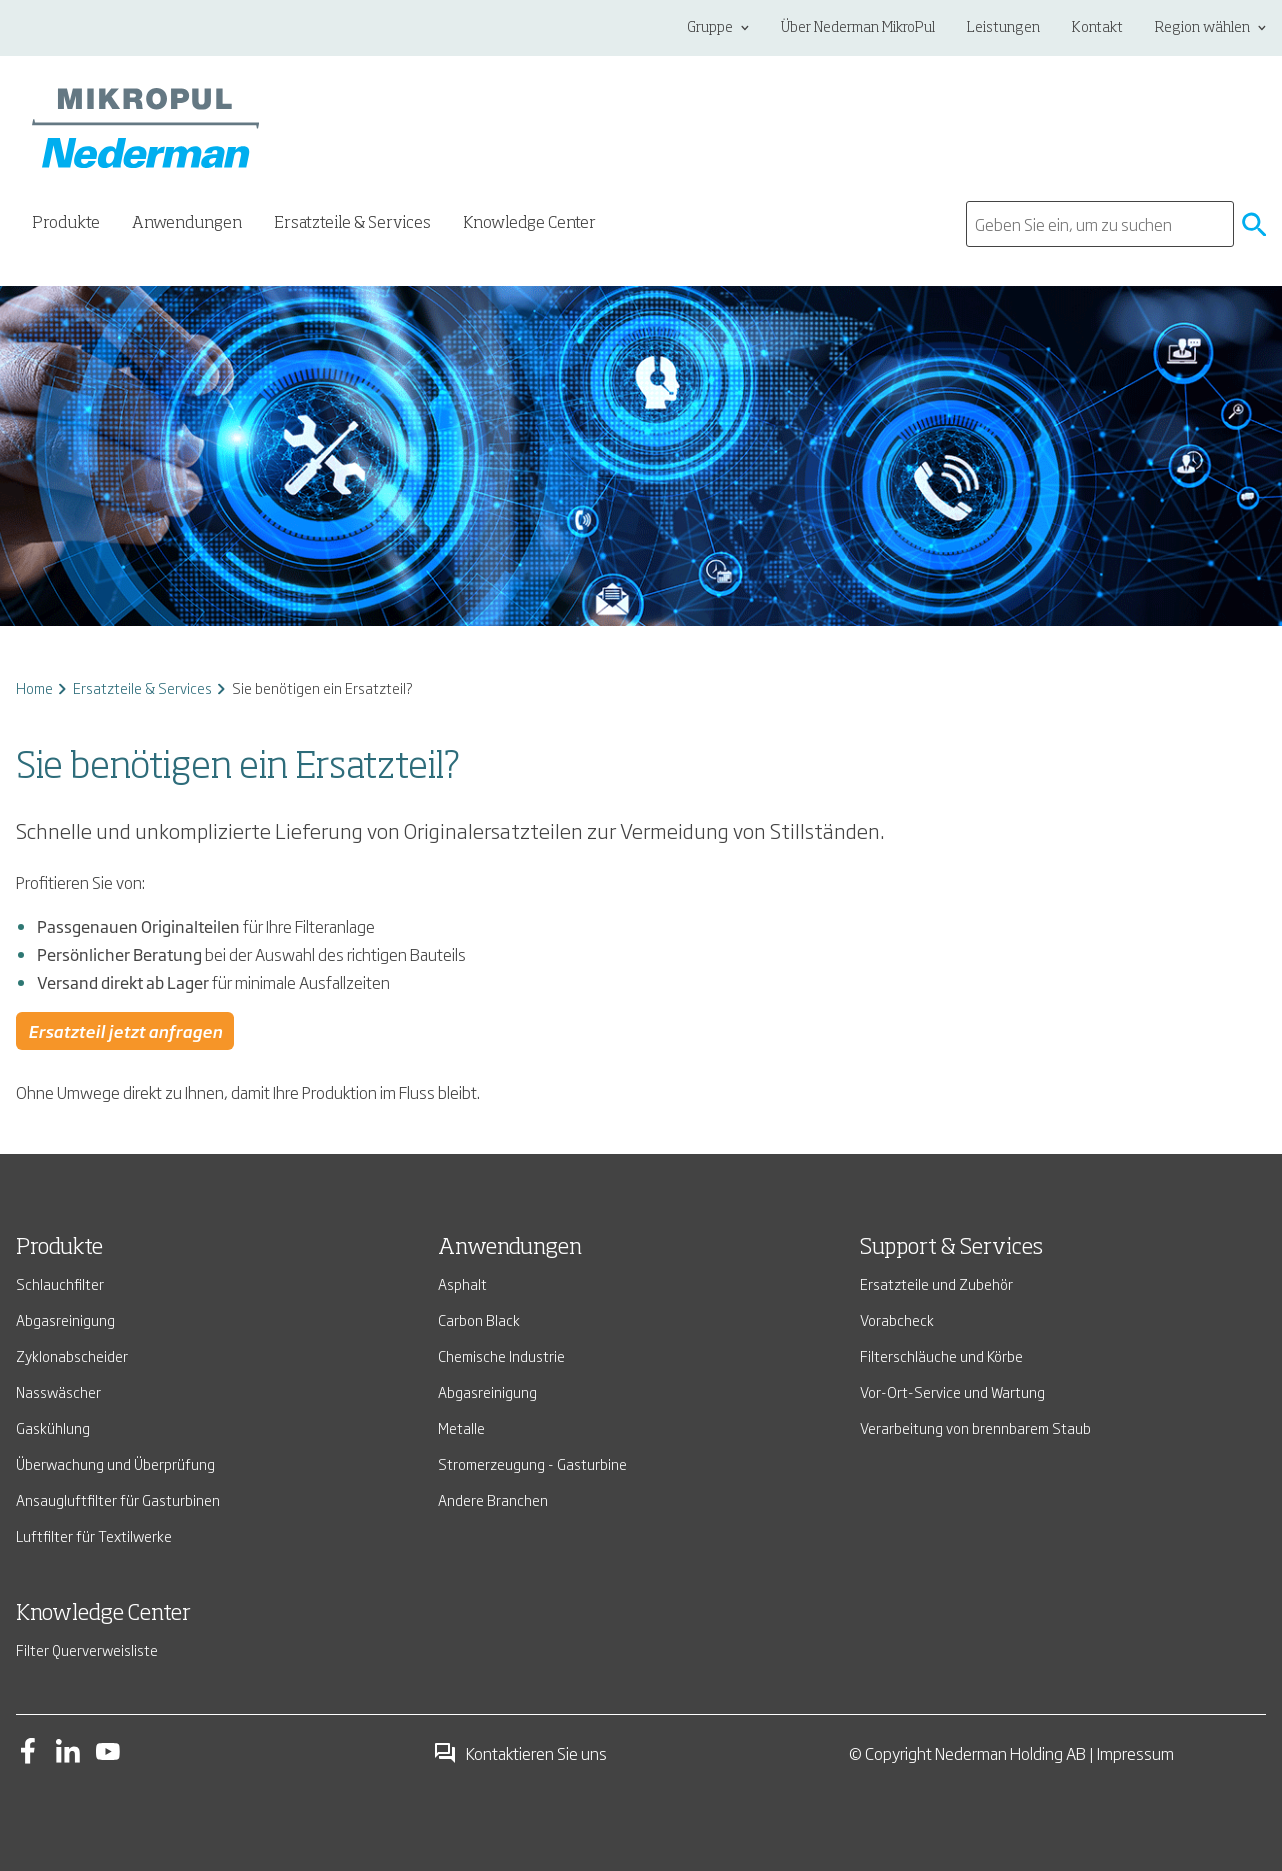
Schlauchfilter (60, 1283)
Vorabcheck (897, 1319)
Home (34, 687)
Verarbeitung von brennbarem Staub (975, 1427)
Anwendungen (510, 1248)
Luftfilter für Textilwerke (94, 1535)
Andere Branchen (493, 1499)
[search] (1100, 224)
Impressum (1135, 1753)
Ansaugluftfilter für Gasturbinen (118, 1499)
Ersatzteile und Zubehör (936, 1283)
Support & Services (951, 1248)
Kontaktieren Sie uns (520, 1753)
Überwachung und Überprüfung (115, 1463)
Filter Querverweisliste (87, 1649)
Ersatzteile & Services (142, 687)
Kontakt (1097, 28)
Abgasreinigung (65, 1319)
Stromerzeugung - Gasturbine (532, 1463)
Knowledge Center (529, 224)
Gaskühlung (53, 1427)
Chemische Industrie (501, 1355)
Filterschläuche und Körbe (941, 1355)
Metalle (461, 1427)
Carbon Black (479, 1319)
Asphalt (462, 1283)
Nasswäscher (58, 1391)
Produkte (59, 1248)
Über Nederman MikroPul (858, 28)
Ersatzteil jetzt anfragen (125, 1031)
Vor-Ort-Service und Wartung (952, 1391)
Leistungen (1003, 28)
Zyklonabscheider (72, 1355)
